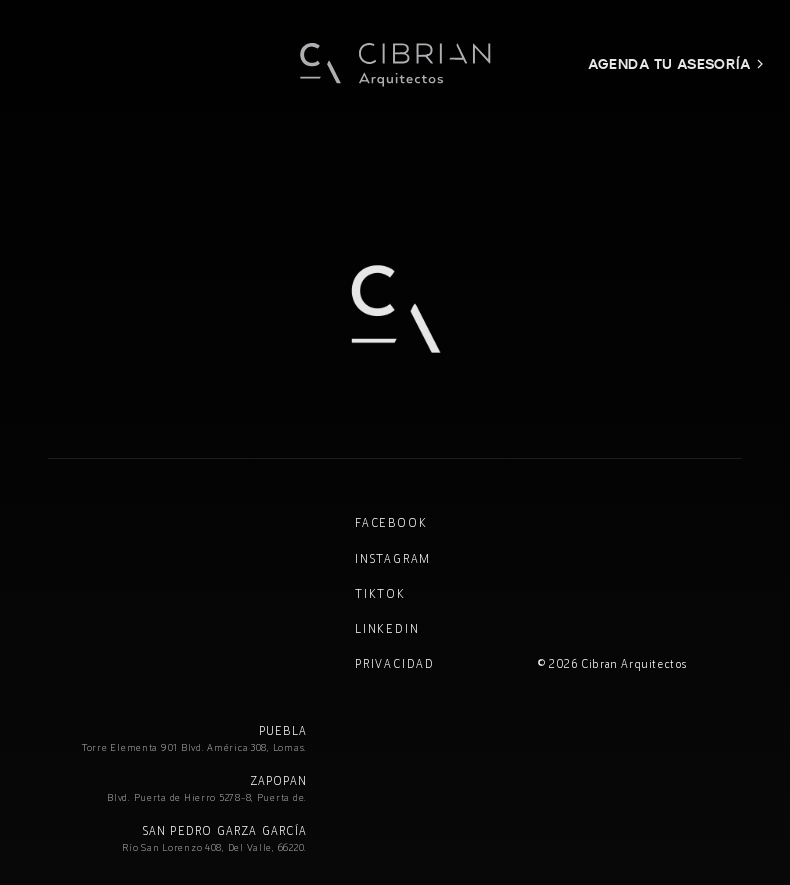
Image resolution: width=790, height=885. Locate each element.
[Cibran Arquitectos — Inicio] (394, 64)
